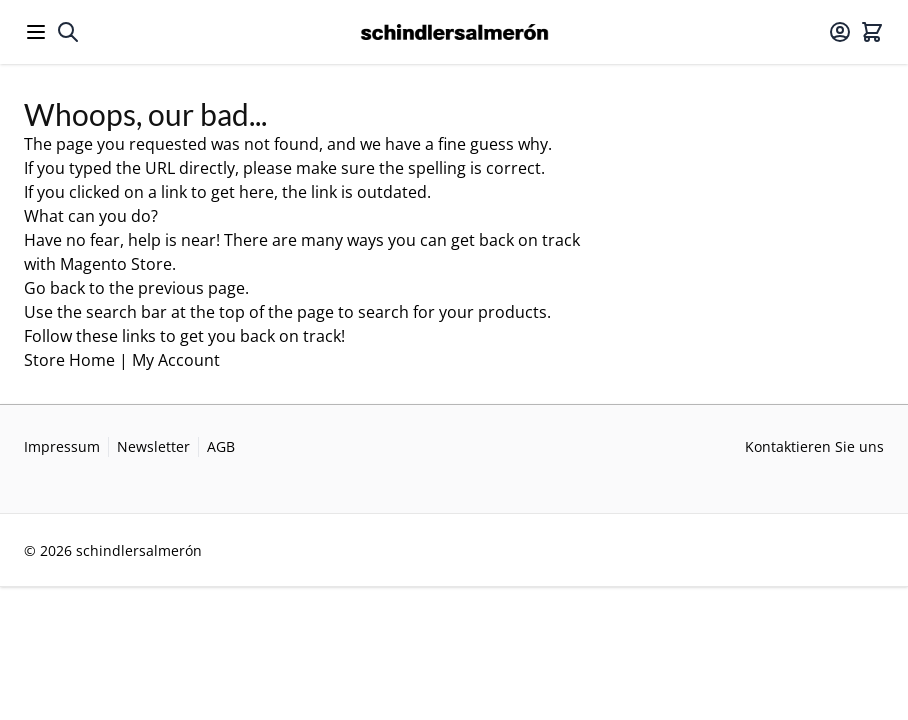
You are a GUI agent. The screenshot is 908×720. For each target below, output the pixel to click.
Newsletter (153, 446)
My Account (176, 360)
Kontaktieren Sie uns (814, 446)
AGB (221, 446)
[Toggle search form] (68, 32)
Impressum (62, 446)
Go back (54, 288)
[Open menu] (36, 32)
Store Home (69, 360)
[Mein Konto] (840, 32)
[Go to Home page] (454, 32)
